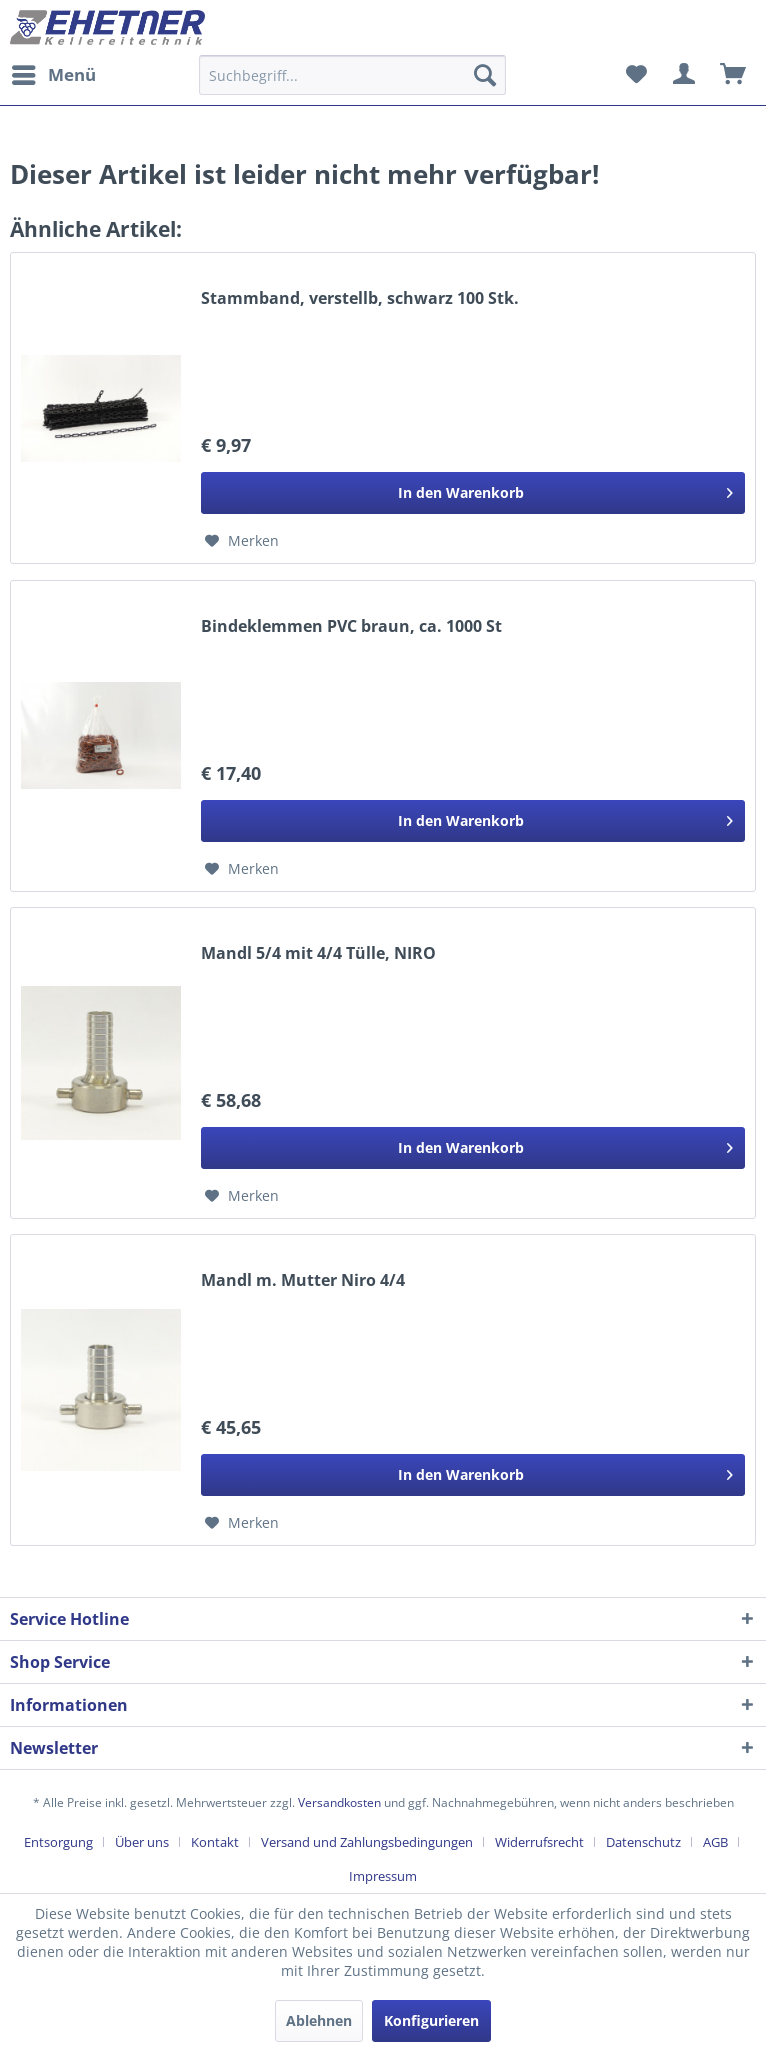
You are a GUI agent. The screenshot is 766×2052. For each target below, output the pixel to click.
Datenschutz (643, 1842)
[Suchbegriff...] (352, 75)
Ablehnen (319, 2020)
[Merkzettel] (636, 75)
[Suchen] (485, 75)
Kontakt (215, 1842)
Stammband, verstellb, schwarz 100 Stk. (360, 298)
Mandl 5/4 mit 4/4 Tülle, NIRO (318, 953)
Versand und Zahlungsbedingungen (367, 1842)
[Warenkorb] (734, 75)
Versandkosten (339, 1802)
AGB (715, 1842)
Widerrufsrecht (539, 1842)
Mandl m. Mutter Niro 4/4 (303, 1280)
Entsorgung (58, 1842)
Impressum (383, 1876)
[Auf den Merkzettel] (242, 541)
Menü (54, 72)
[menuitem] (53, 75)
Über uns (142, 1842)
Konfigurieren (431, 2020)
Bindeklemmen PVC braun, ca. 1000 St (351, 626)
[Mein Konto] (685, 75)
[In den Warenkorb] (473, 493)
